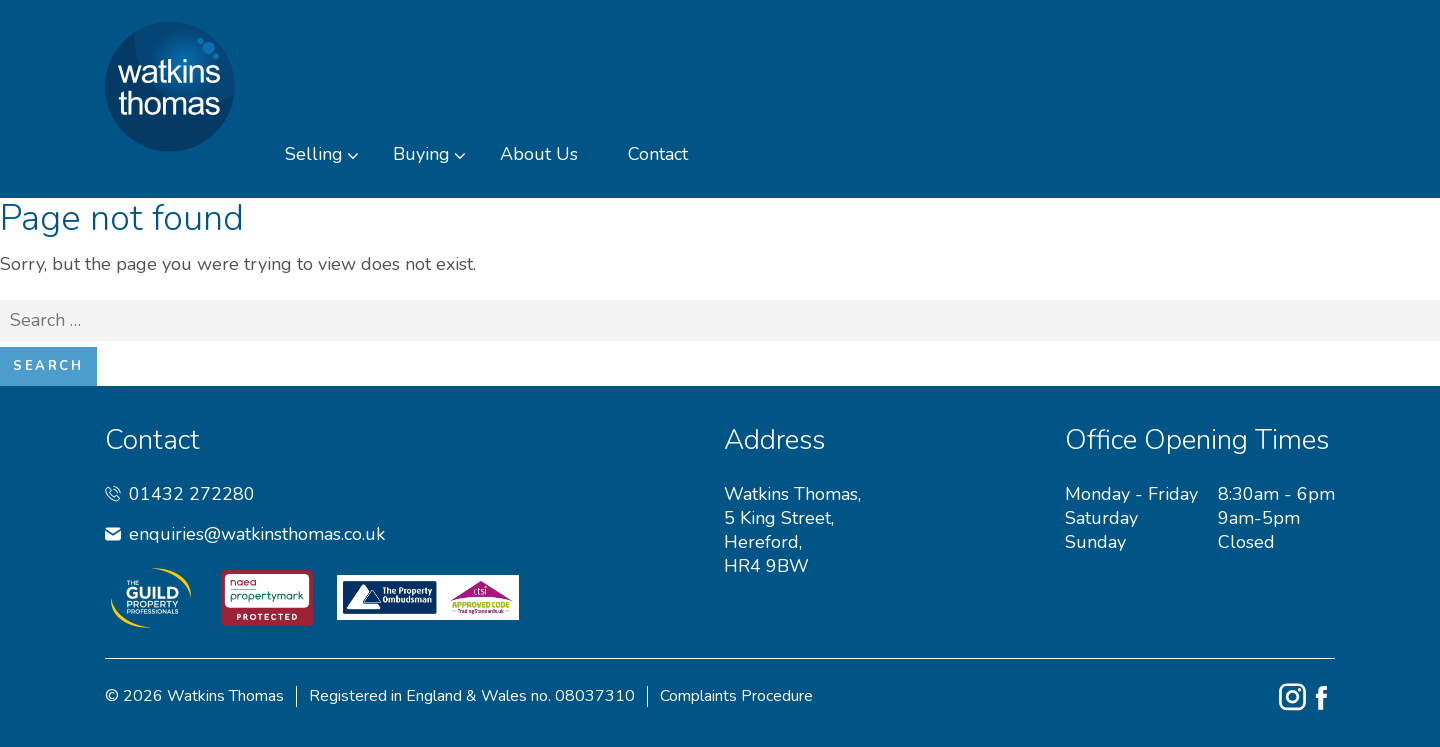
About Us (539, 154)
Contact (658, 154)
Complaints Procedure (736, 696)
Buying (421, 154)
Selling (314, 154)
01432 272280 (180, 494)
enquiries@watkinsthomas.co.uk (245, 534)
